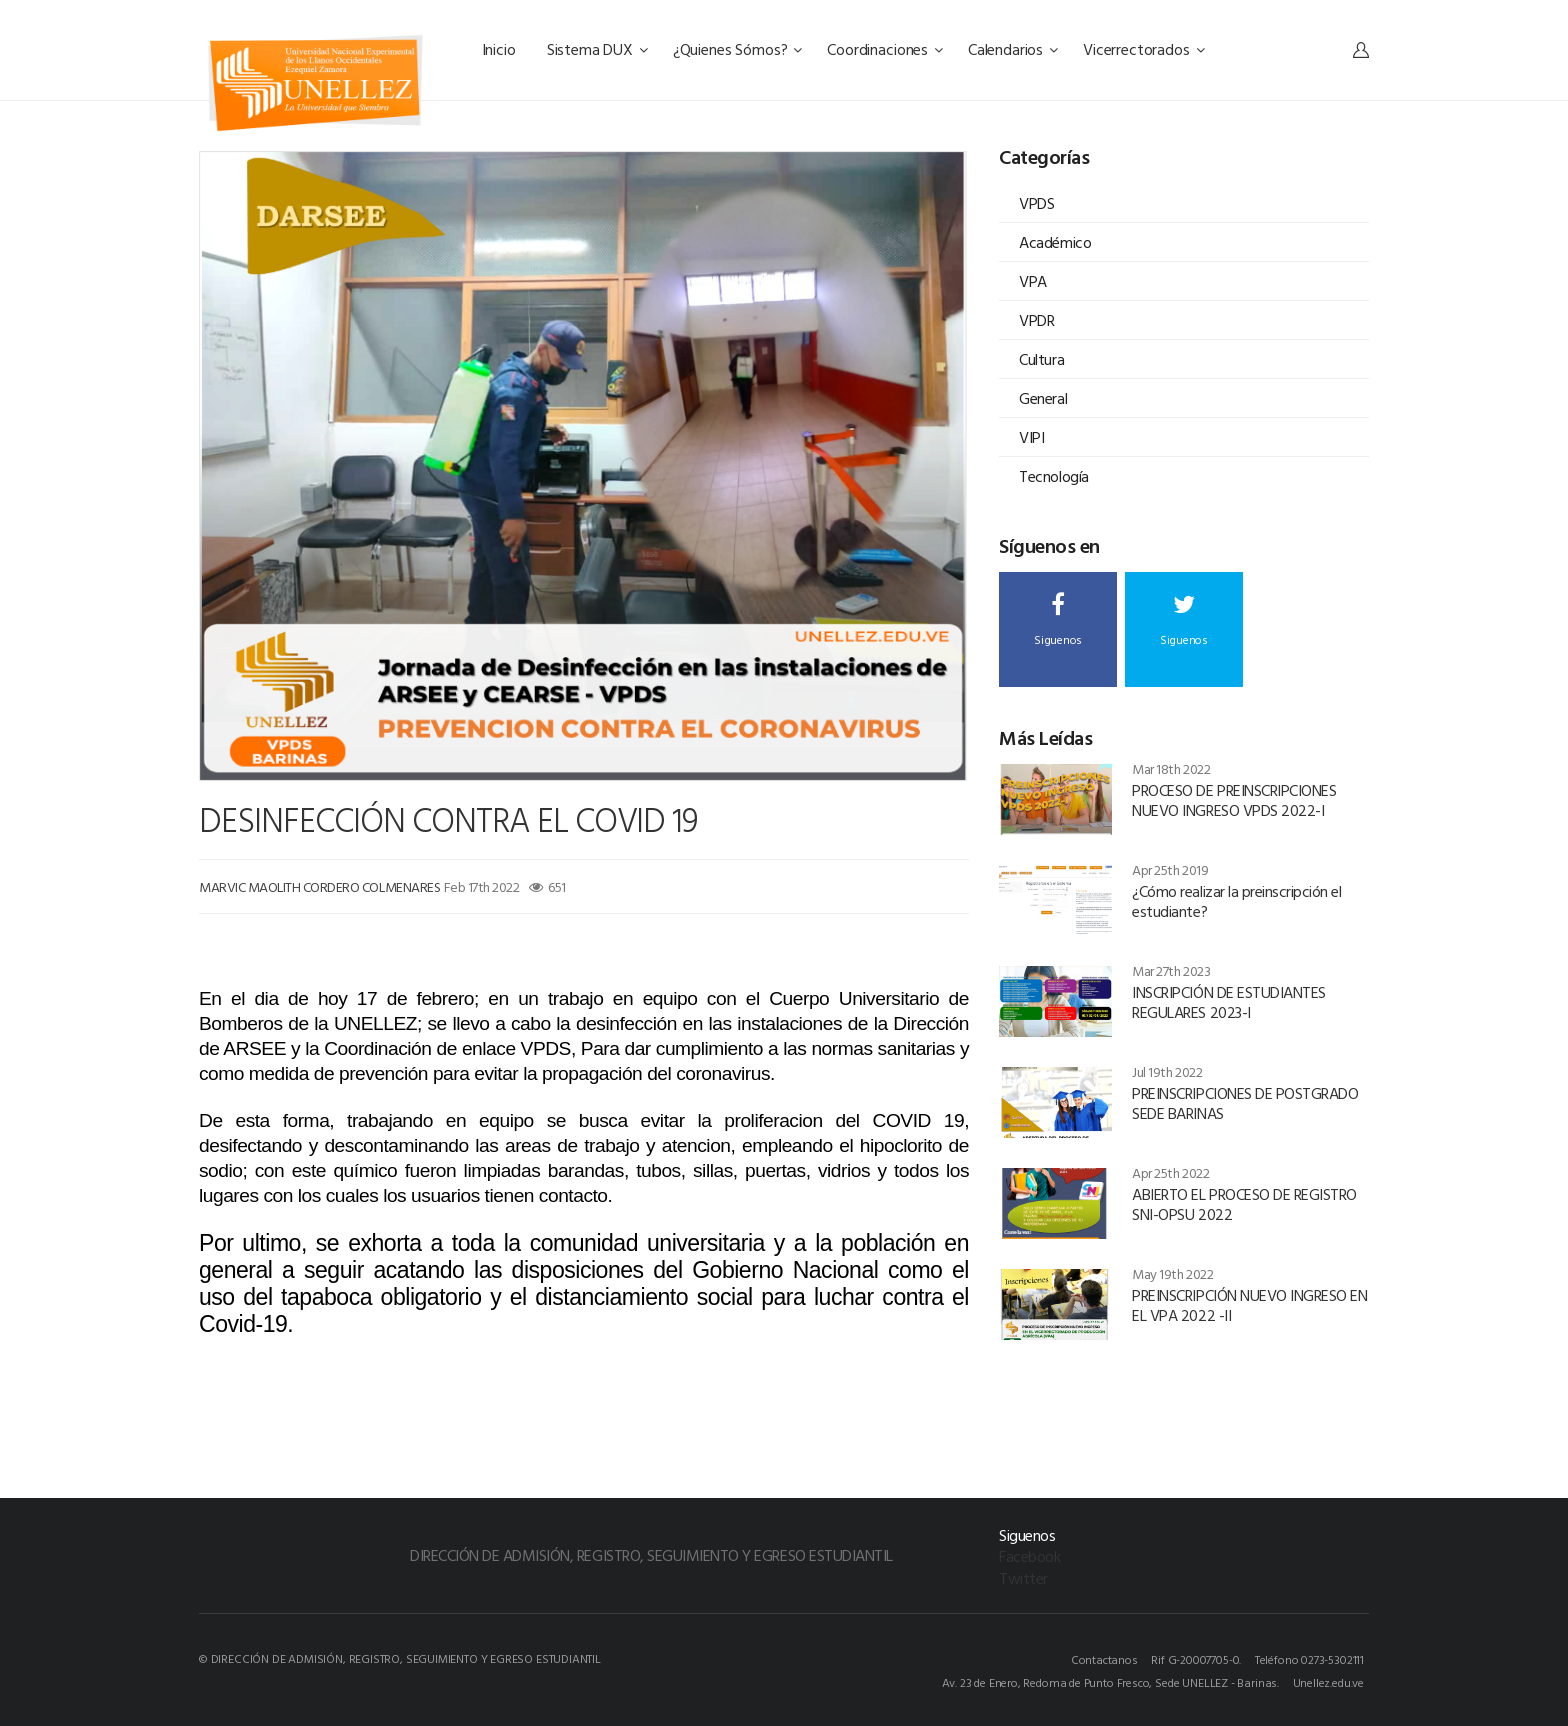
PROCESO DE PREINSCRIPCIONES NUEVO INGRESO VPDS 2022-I (1234, 800)
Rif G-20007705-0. (1196, 1659)
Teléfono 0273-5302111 (1309, 1659)
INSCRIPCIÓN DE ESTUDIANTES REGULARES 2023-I (1229, 1002)
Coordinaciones (884, 49)
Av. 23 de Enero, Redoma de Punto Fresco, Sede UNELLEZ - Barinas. (1110, 1682)
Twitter (1023, 1578)
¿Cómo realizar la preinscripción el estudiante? (1236, 901)
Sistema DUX (597, 49)
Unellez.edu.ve (1328, 1682)
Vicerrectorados (1143, 49)
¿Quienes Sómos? (737, 49)
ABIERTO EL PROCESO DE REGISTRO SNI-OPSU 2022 (1244, 1204)
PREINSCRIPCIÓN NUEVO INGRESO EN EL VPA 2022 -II (1249, 1305)
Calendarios (1013, 49)
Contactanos (1104, 1659)
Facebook (1029, 1556)
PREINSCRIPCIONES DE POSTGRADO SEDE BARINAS (1245, 1103)
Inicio (501, 49)
